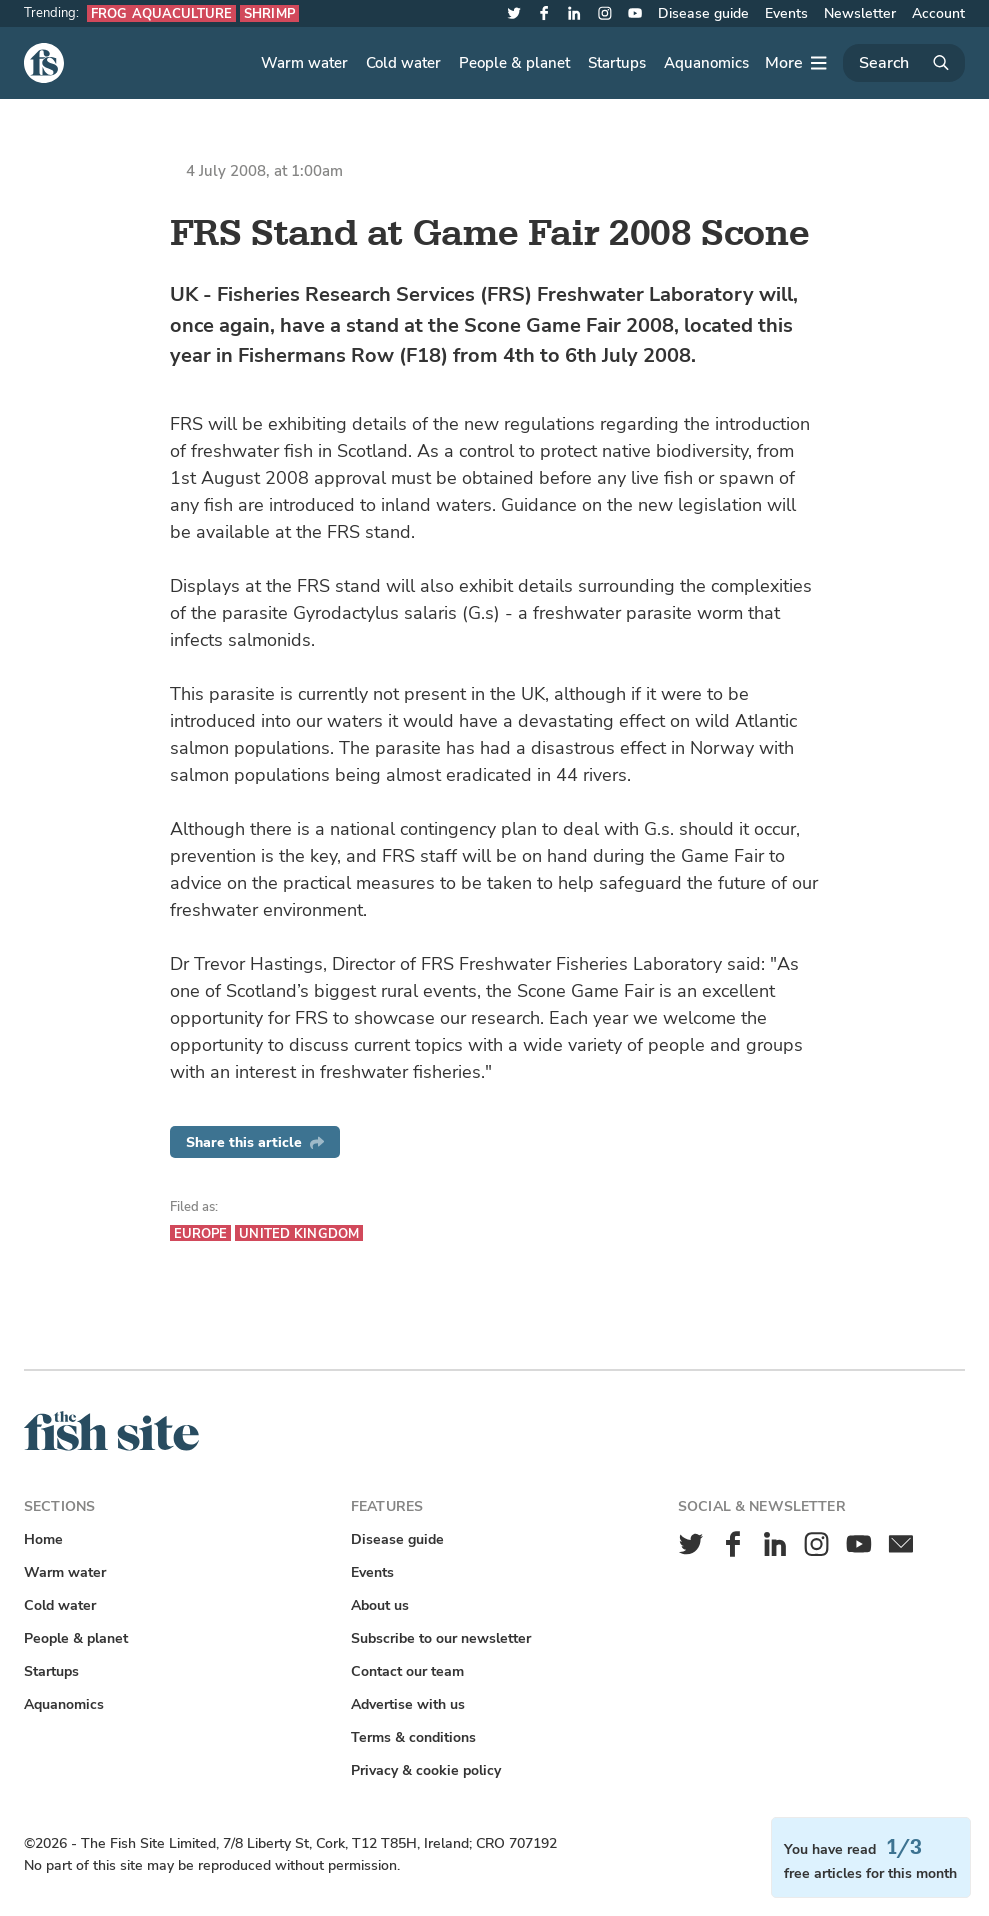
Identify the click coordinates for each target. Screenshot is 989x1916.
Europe (201, 1233)
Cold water (403, 63)
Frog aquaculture (161, 13)
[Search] (904, 63)
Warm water (304, 63)
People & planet (514, 63)
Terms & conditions (413, 1737)
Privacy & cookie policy (426, 1770)
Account (938, 13)
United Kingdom (299, 1233)
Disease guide (703, 13)
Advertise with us (408, 1704)
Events (786, 13)
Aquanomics (706, 63)
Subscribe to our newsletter (441, 1638)
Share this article (255, 1142)
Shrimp (269, 13)
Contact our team (407, 1671)
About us (380, 1605)
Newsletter (860, 13)
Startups (617, 63)
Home (43, 1539)
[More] (796, 63)
